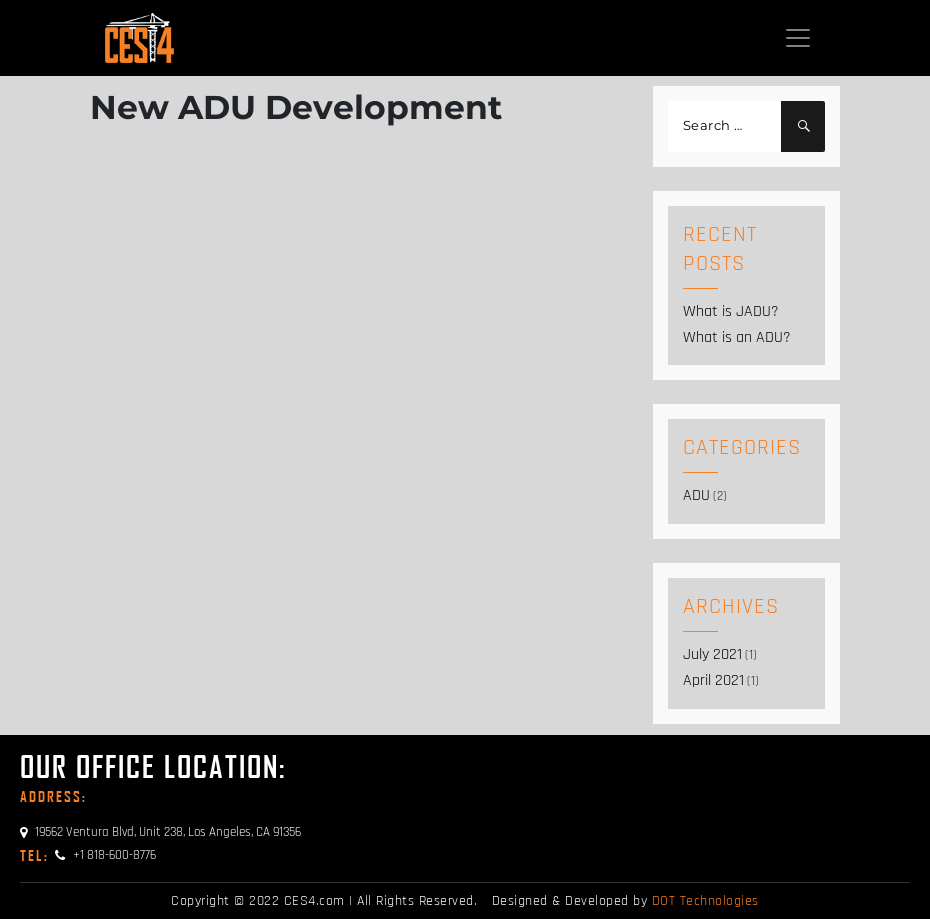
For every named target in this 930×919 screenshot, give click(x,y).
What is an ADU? (737, 337)
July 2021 (712, 654)
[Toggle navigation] (798, 38)
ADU (696, 495)
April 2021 (713, 680)
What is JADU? (731, 311)
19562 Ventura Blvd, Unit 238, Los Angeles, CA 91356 (160, 832)
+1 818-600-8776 (88, 855)
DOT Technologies (705, 901)
